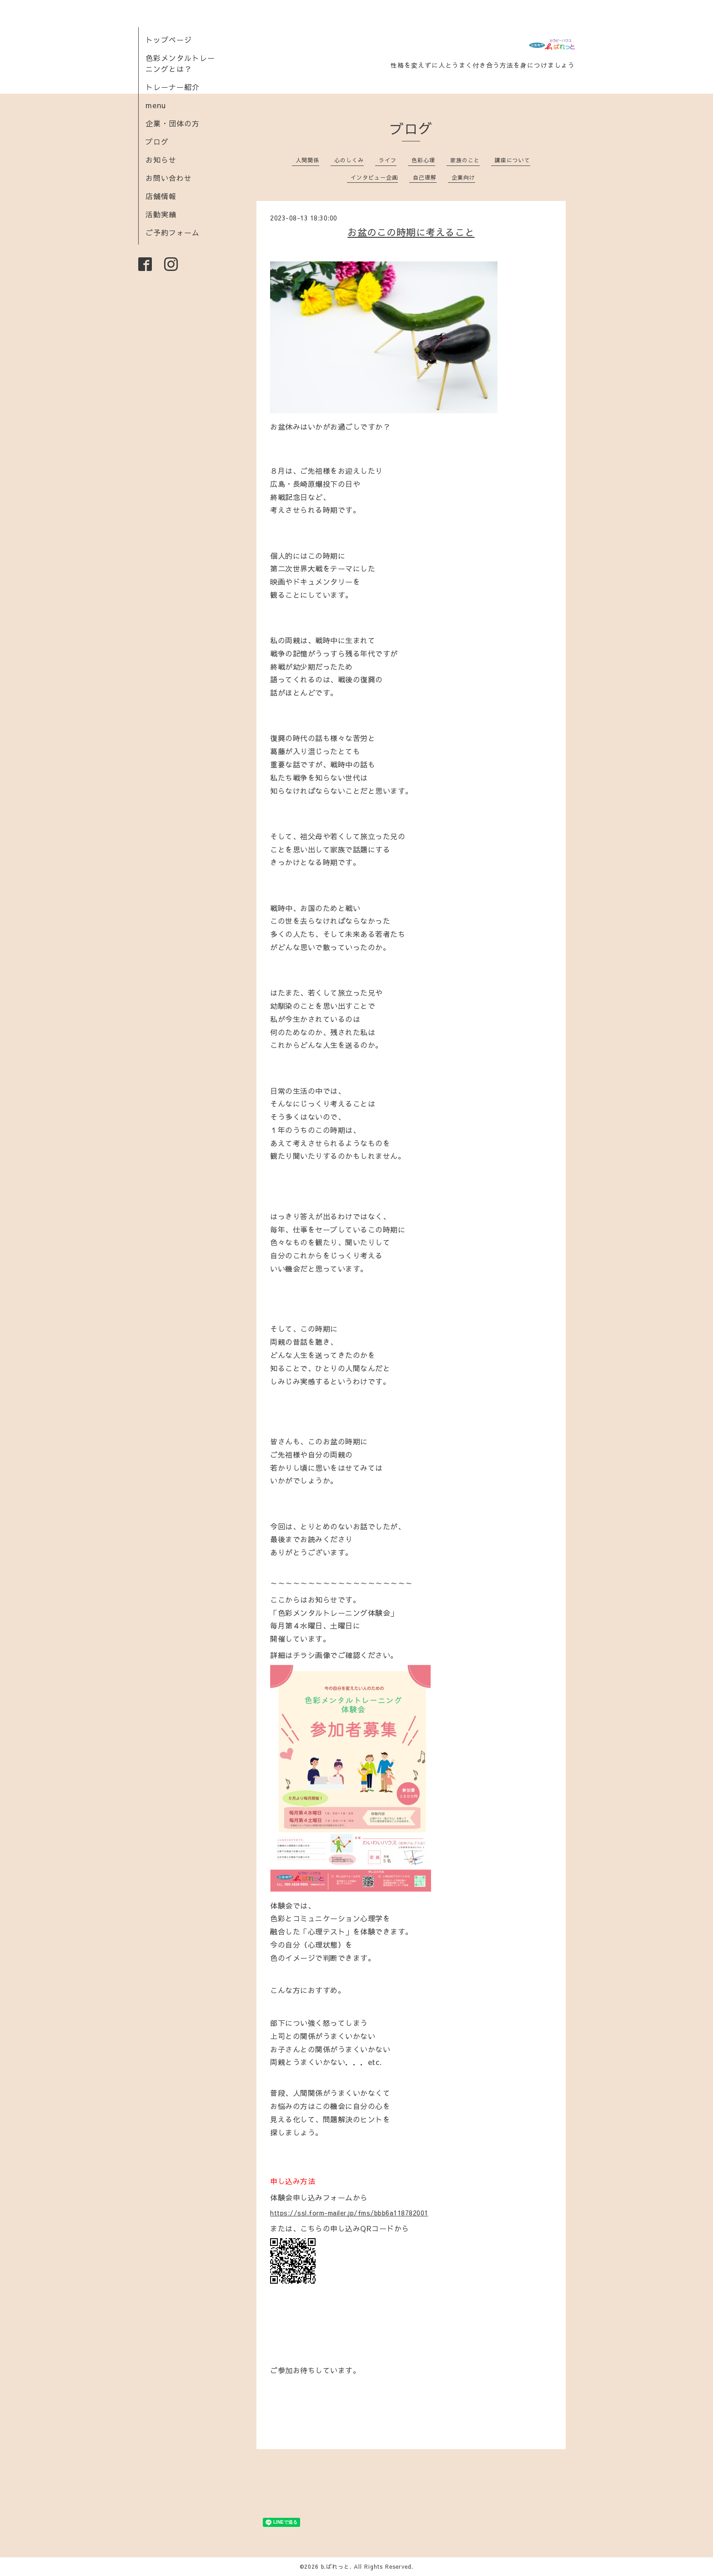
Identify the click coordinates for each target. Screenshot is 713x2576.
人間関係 (307, 160)
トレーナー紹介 (173, 87)
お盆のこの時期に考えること (411, 232)
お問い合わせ (169, 178)
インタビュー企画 (374, 177)
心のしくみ (349, 160)
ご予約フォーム (173, 232)
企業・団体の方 (173, 123)
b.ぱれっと (335, 2566)
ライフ (388, 160)
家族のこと (465, 160)
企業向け (463, 177)
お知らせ (161, 160)
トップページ (169, 40)
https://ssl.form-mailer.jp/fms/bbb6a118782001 (349, 2212)
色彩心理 (423, 160)
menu (156, 105)
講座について (512, 160)
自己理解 (425, 177)
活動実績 (161, 214)
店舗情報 (161, 196)
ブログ (157, 141)
